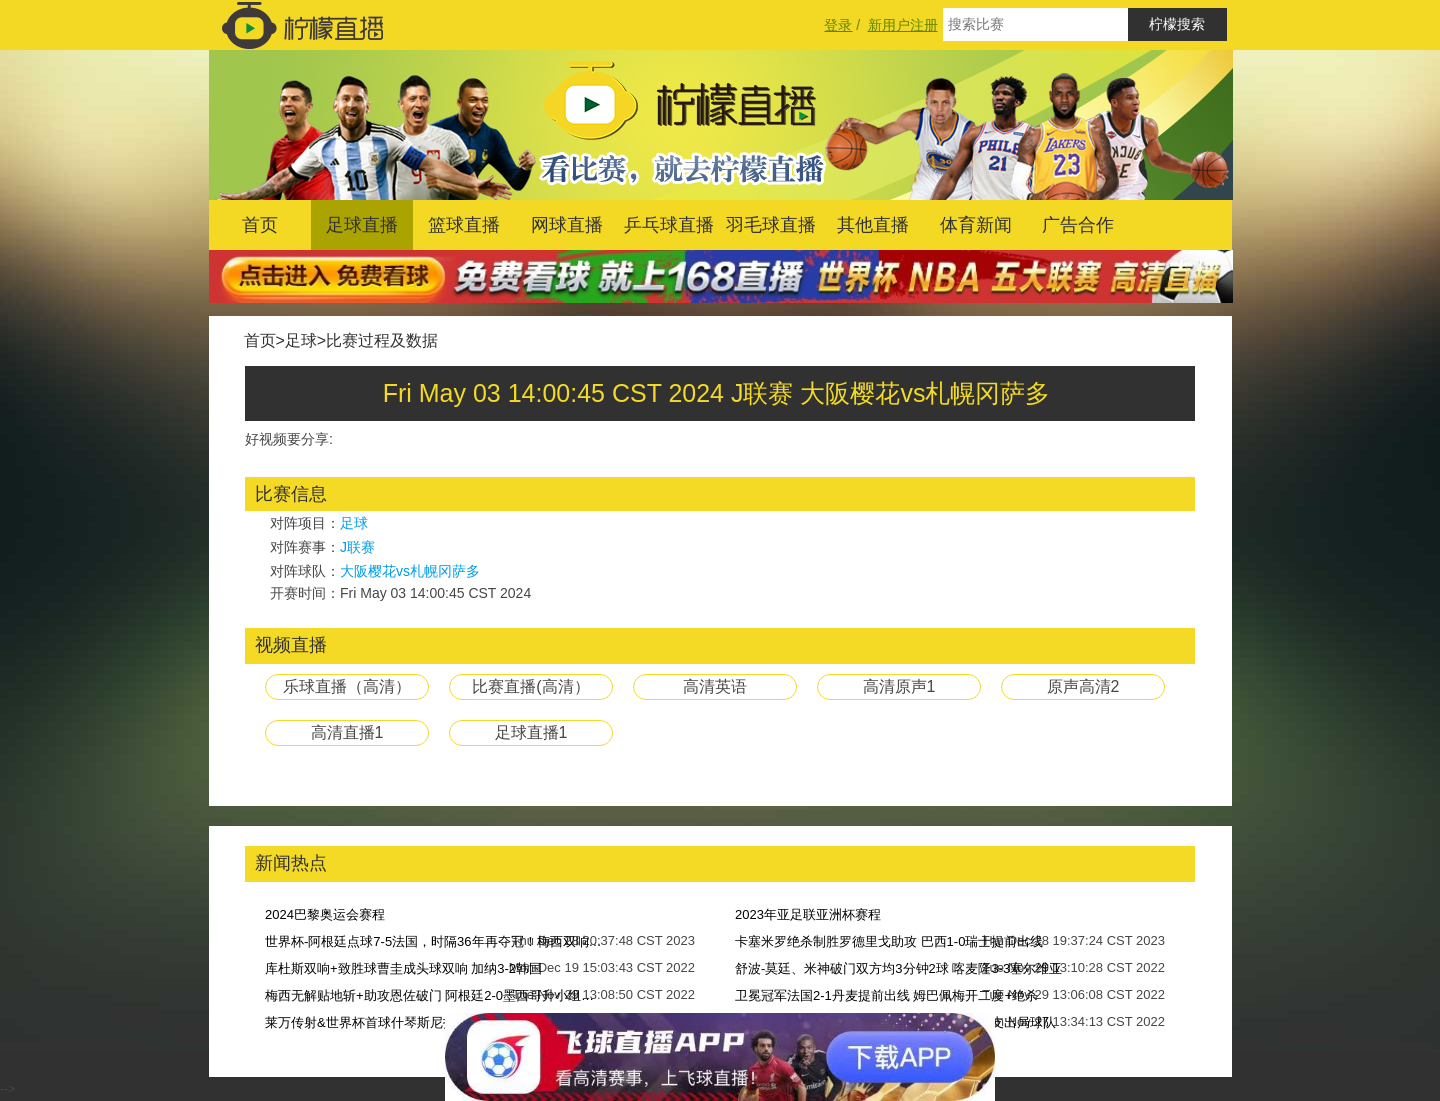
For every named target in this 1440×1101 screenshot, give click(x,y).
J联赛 (357, 547)
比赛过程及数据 (382, 340)
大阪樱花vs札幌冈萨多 (410, 571)
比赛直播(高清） (530, 686)
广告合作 (1078, 225)
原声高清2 (1083, 686)
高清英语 (715, 686)
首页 (260, 225)
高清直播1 (347, 732)
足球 (301, 340)
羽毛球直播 (771, 225)
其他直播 (873, 225)
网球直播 (567, 225)
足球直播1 (531, 732)
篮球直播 (464, 225)
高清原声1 (899, 686)
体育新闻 (976, 225)
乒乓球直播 (669, 225)
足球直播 (362, 225)
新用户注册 (903, 25)
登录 (838, 25)
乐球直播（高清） (347, 686)
